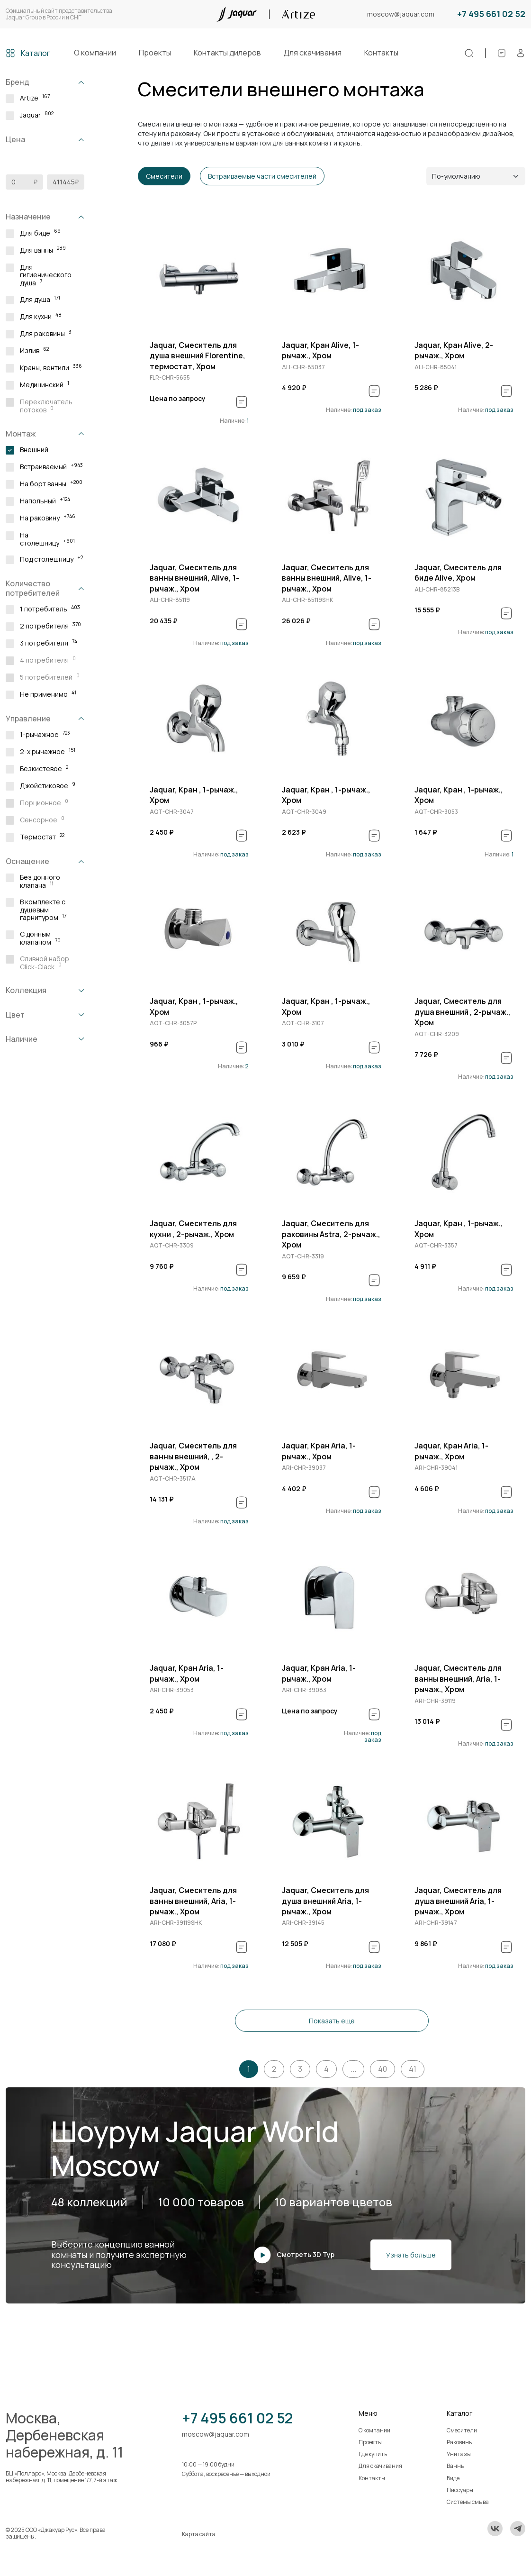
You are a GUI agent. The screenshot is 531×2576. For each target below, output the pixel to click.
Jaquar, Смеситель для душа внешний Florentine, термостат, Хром (197, 356)
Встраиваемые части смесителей (262, 176)
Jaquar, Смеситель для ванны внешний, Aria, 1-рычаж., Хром (458, 1678)
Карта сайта (199, 2534)
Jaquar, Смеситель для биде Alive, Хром (458, 572)
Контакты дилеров (227, 52)
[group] (199, 275)
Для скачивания (313, 52)
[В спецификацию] (241, 402)
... (353, 2069)
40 (382, 2069)
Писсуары (460, 2490)
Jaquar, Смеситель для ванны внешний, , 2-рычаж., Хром (193, 1456)
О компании (95, 52)
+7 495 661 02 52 (491, 14)
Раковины (460, 2442)
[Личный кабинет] (520, 53)
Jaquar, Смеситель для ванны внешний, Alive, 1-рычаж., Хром (194, 578)
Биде (453, 2478)
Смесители (164, 176)
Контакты (381, 52)
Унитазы (459, 2454)
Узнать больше (411, 2254)
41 (412, 2069)
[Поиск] (469, 53)
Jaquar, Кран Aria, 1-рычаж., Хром (319, 1450)
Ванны (456, 2466)
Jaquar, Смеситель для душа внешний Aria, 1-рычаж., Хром (325, 1901)
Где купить (373, 2454)
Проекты (155, 52)
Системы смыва (468, 2502)
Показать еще (332, 2020)
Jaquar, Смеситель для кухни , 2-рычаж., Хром (193, 1228)
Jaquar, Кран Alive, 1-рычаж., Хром (320, 350)
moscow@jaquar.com (400, 14)
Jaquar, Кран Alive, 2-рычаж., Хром (453, 350)
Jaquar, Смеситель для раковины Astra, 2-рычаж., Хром (331, 1234)
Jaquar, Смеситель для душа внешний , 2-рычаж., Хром (462, 1012)
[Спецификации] (501, 53)
